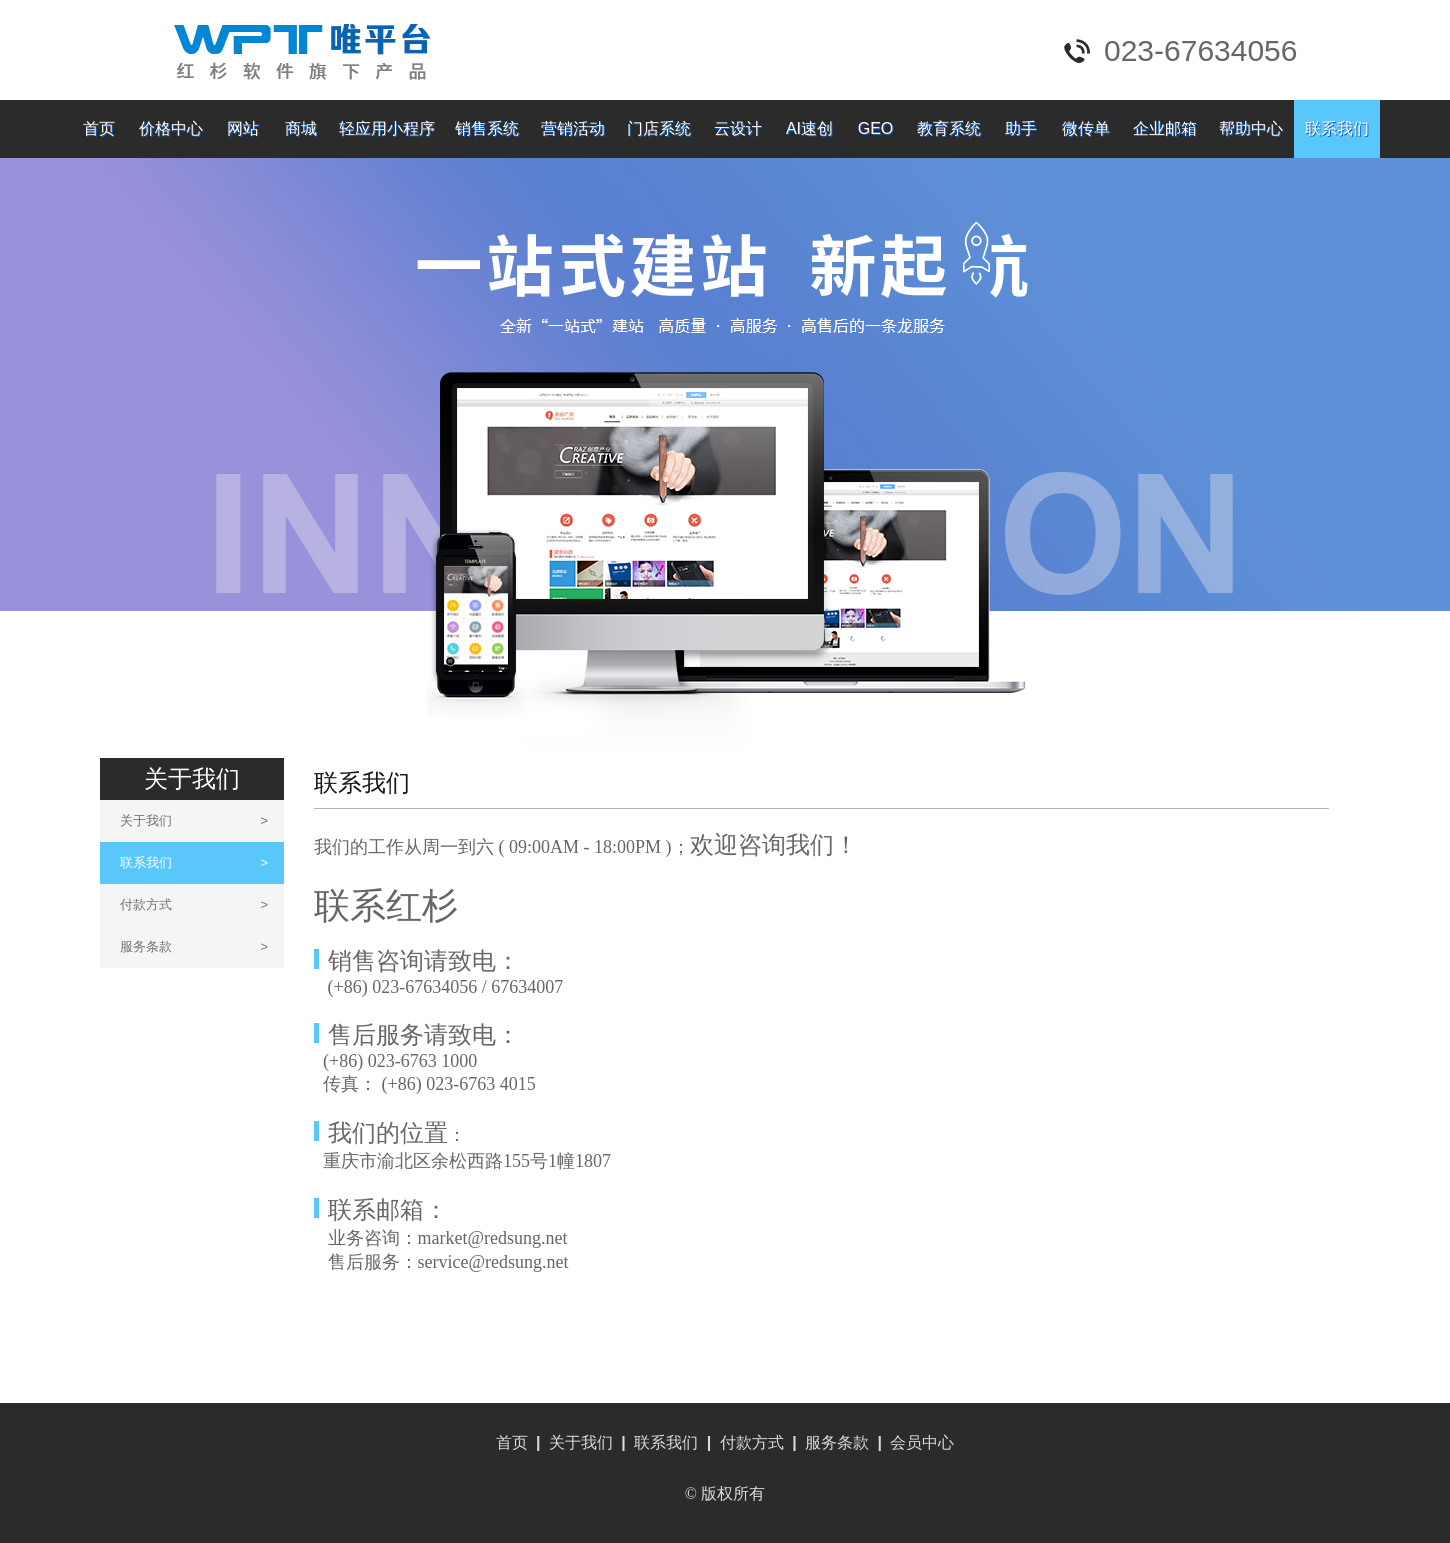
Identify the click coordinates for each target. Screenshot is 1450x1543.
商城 (301, 128)
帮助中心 (1251, 128)
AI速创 (809, 128)
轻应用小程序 (387, 128)
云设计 (738, 128)
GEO (876, 128)
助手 (1021, 128)
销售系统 (487, 128)
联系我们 (1337, 128)
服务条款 (194, 946)
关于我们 (194, 820)
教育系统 (949, 128)
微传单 (1086, 128)
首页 (99, 128)
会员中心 (922, 1442)
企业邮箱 (1165, 128)
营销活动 (573, 128)
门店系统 (659, 128)
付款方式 (194, 904)
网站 (243, 128)
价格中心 (171, 128)
